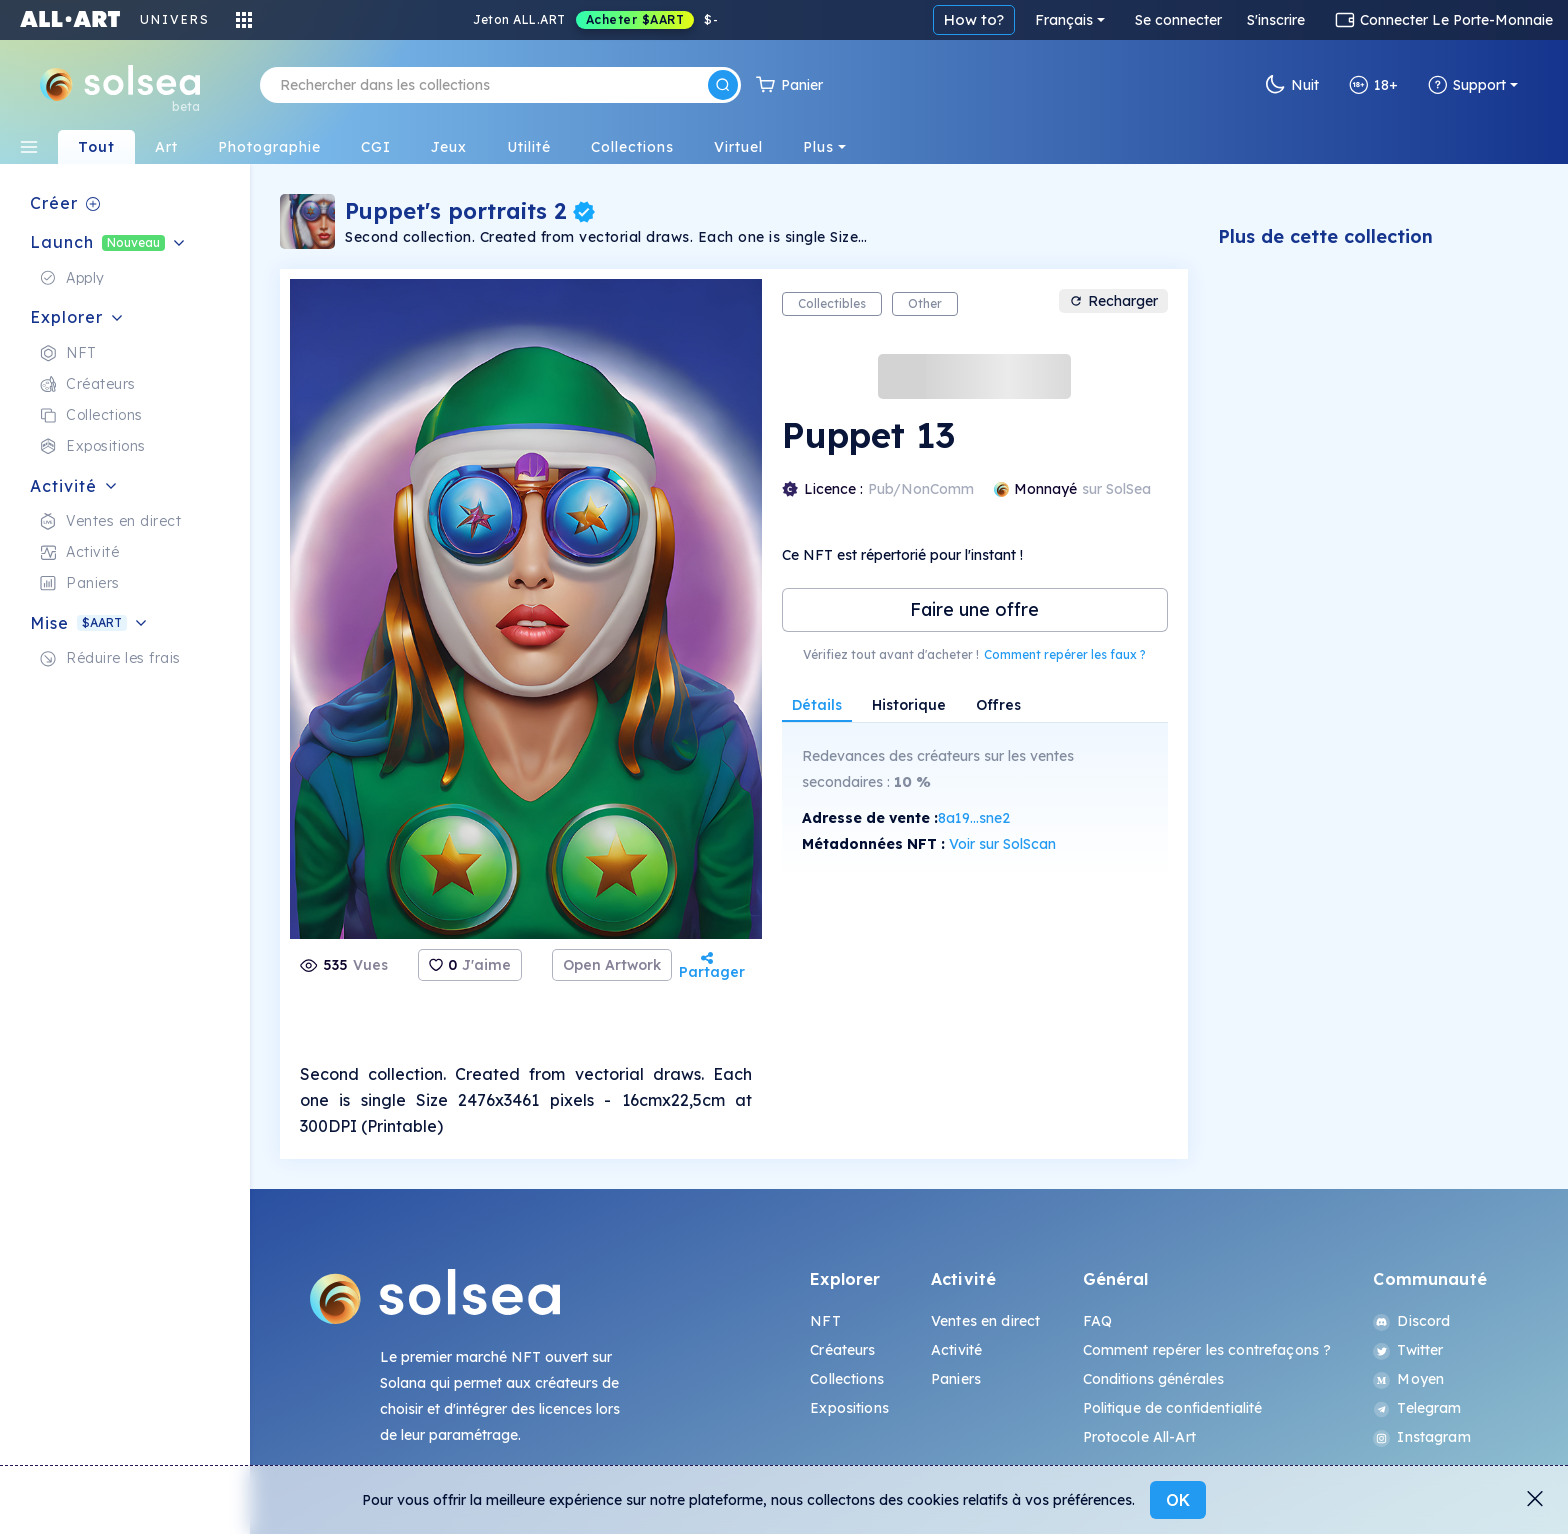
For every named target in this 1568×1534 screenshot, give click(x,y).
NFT (825, 1321)
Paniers (956, 1379)
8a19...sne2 (974, 818)
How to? (974, 19)
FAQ (1097, 1321)
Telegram (1417, 1408)
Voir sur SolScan (1002, 844)
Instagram (1421, 1437)
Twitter (1408, 1350)
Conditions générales (1154, 1379)
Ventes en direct (985, 1321)
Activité (956, 1350)
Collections (847, 1379)
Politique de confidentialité (1173, 1408)
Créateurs (842, 1350)
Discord (1411, 1321)
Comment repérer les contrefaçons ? (1207, 1350)
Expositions (849, 1408)
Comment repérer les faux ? (1065, 654)
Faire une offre (974, 609)
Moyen (1408, 1379)
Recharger (1113, 301)
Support (1467, 85)
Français (1064, 20)
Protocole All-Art (1139, 1437)
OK (1178, 1500)
